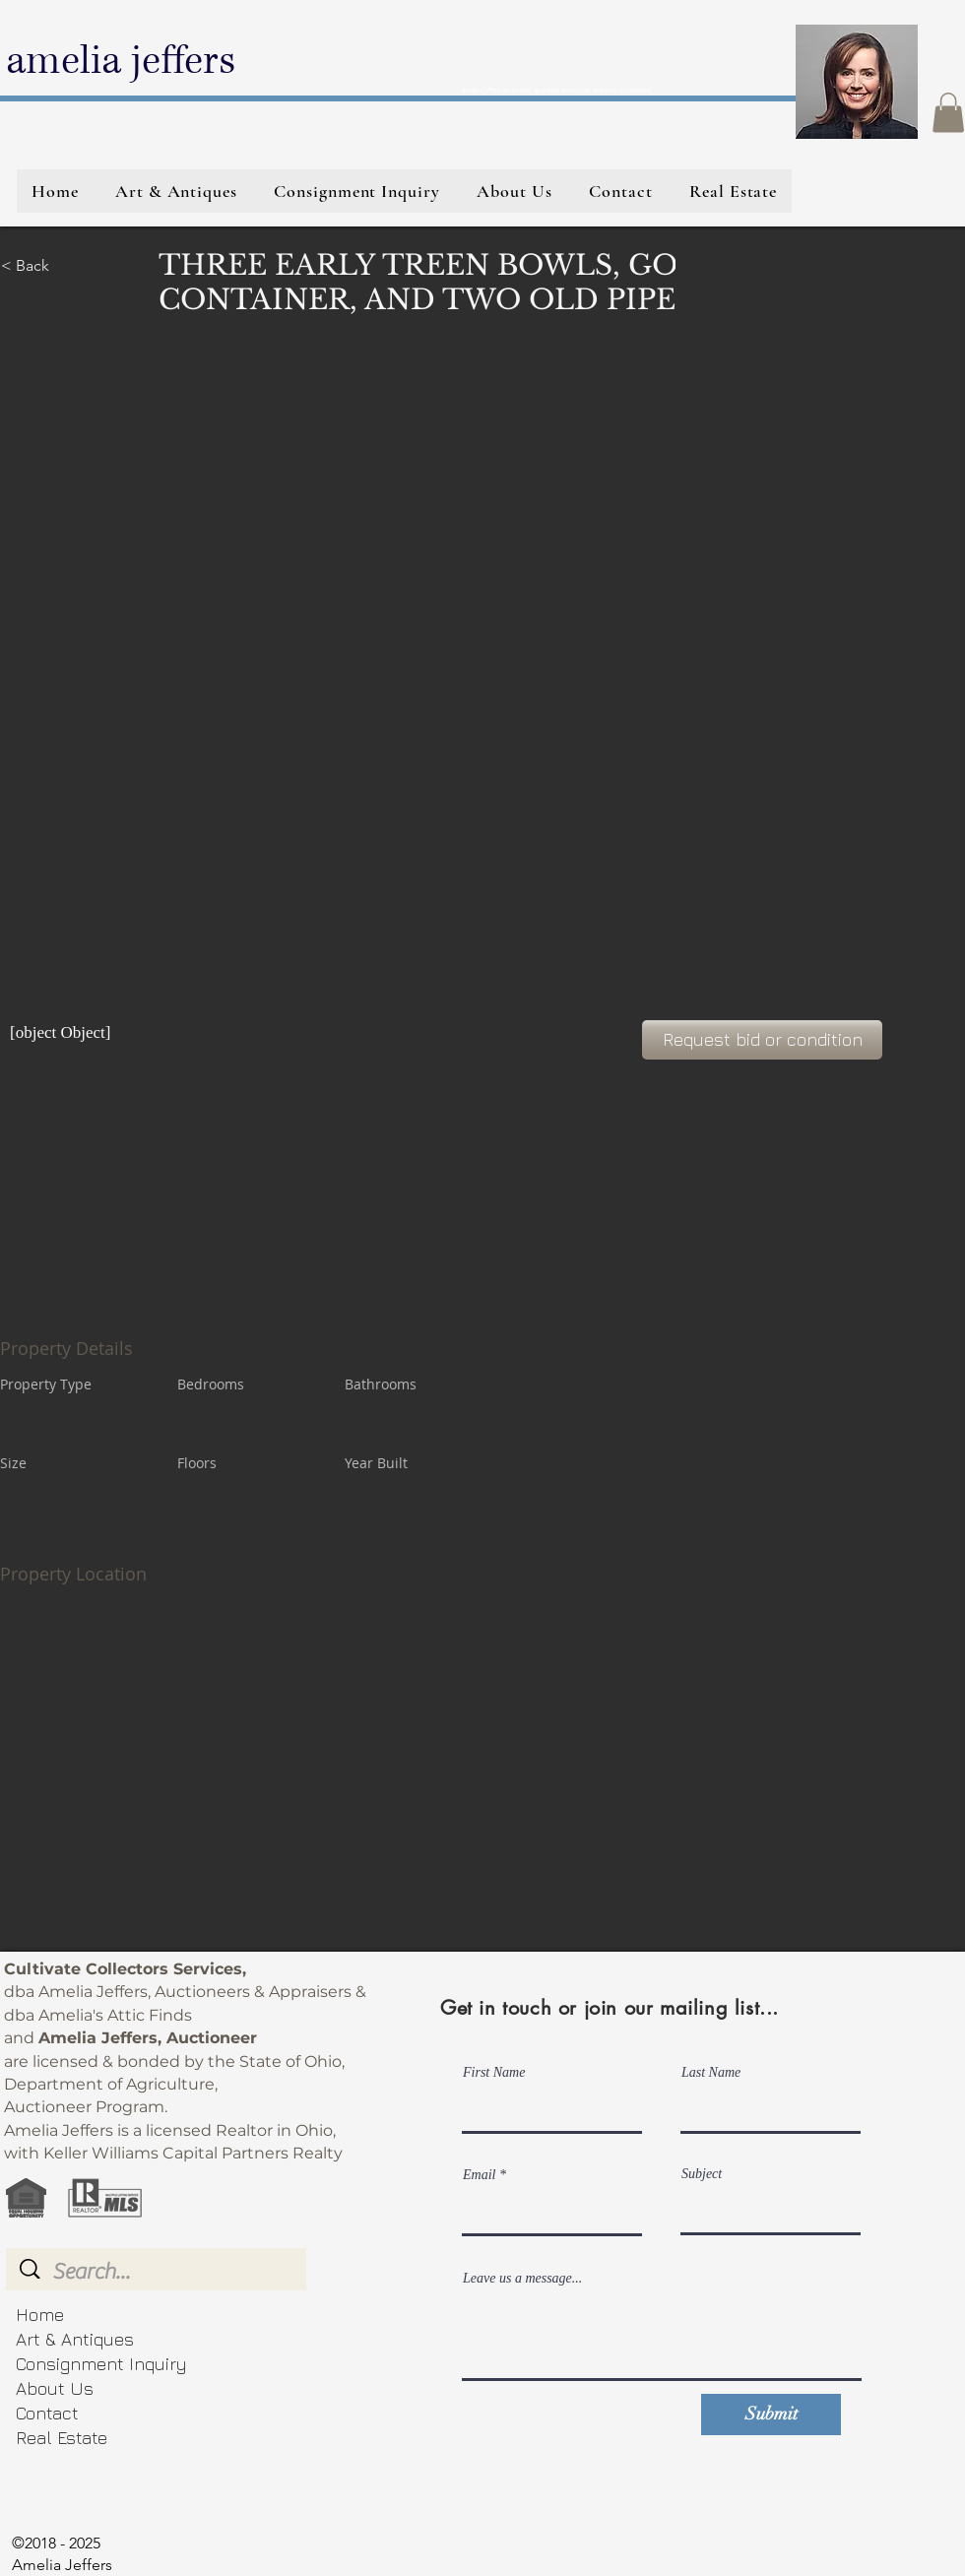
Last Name (710, 2073)
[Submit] (771, 2414)
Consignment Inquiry (101, 2363)
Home (40, 2314)
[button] (948, 113)
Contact (47, 2413)
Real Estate (61, 2437)
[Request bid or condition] (762, 1040)
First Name (494, 2073)
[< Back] (71, 266)
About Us (55, 2388)
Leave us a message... (522, 2279)
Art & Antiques (75, 2339)
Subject (701, 2174)
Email (479, 2175)
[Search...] (158, 2271)
